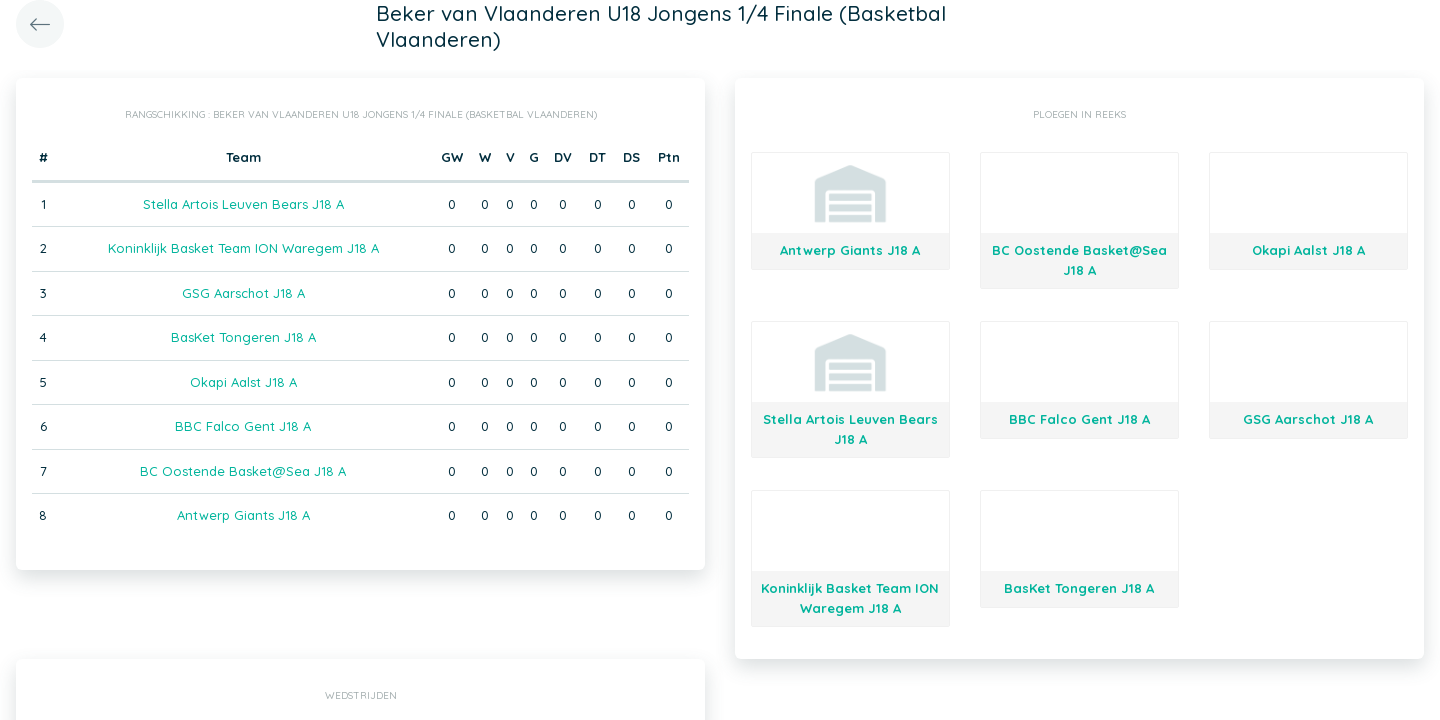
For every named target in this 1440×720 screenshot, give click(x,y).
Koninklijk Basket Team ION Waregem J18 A (243, 248)
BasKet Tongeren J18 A (243, 337)
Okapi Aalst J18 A (243, 382)
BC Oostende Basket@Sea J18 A (243, 471)
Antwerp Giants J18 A (243, 515)
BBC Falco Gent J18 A (243, 426)
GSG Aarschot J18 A (243, 293)
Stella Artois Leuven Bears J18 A (243, 204)
